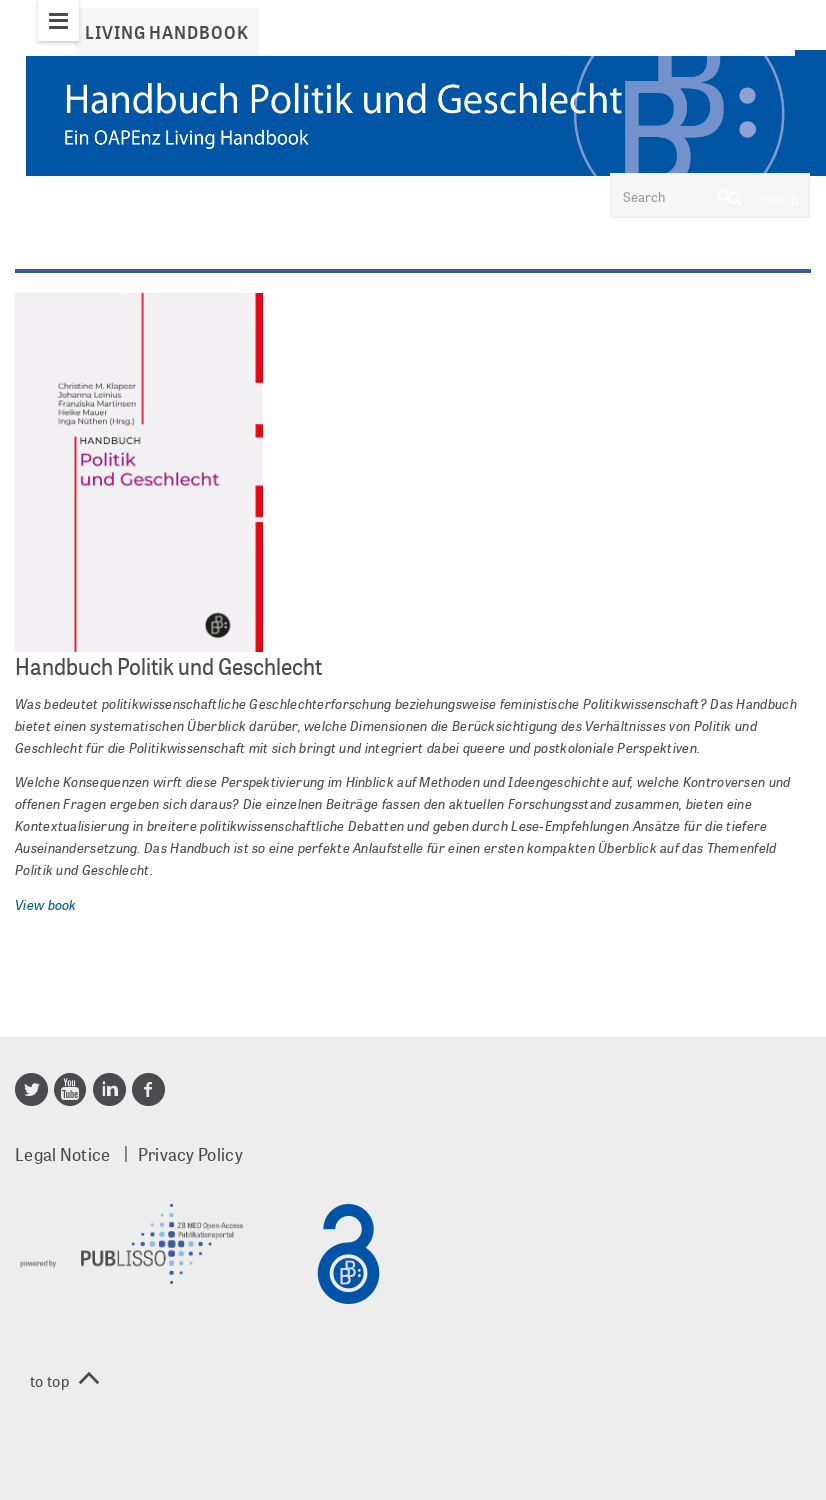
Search (763, 198)
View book (46, 904)
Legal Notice (63, 1154)
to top (64, 1380)
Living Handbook (167, 32)
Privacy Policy (190, 1154)
